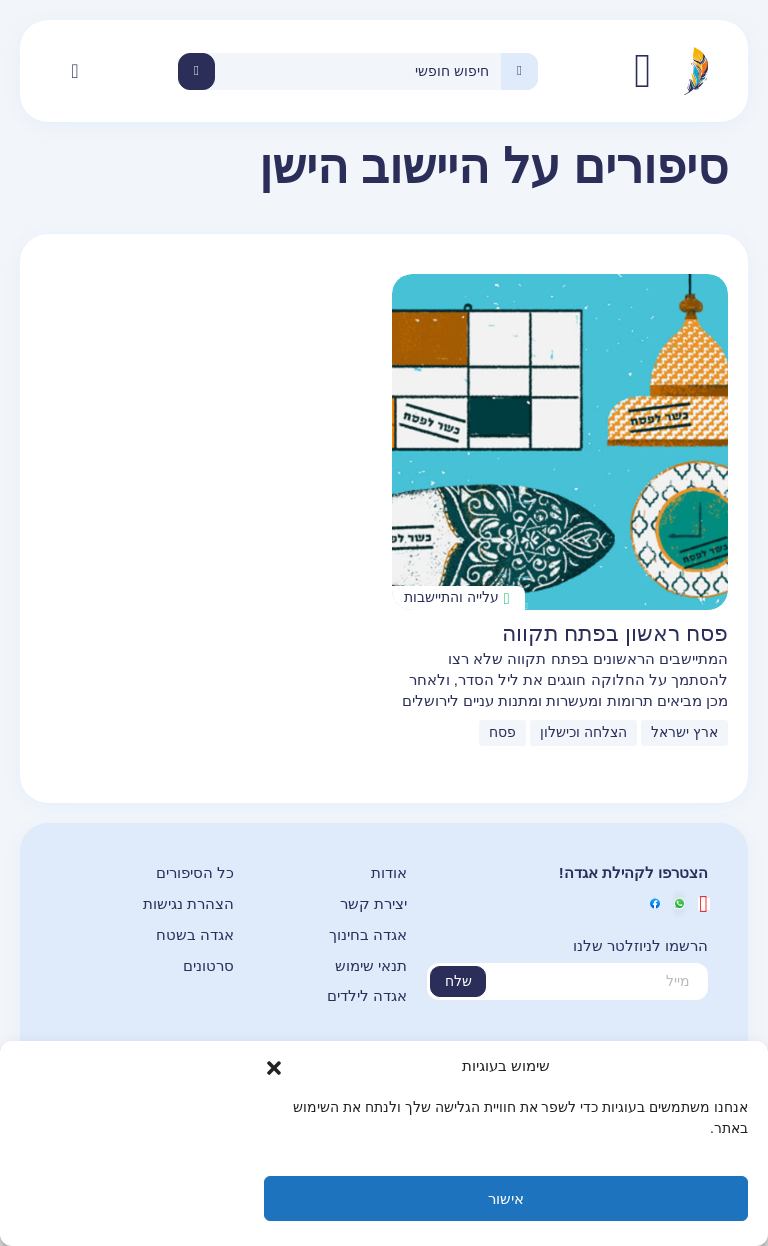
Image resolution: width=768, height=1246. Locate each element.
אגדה (643, 71)
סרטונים (208, 965)
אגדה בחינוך (368, 934)
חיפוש (196, 71)
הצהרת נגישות (188, 903)
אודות (389, 872)
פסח (502, 732)
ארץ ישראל (684, 732)
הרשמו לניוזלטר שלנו (640, 945)
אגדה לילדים (367, 995)
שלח (458, 981)
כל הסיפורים (195, 872)
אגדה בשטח (195, 934)
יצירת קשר (373, 903)
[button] (274, 1067)
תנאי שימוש (371, 965)
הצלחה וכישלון (583, 732)
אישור (506, 1198)
